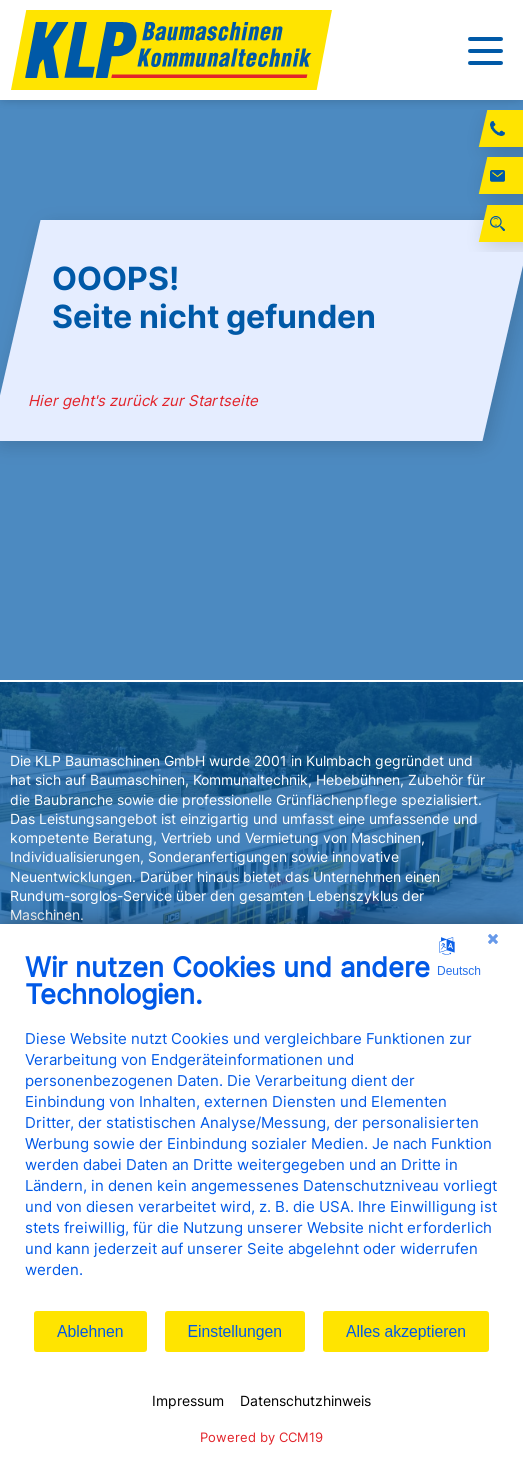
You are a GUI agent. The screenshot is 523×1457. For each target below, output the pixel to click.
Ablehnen (90, 1331)
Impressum (188, 1400)
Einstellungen (235, 1331)
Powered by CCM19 (261, 1437)
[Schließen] (493, 939)
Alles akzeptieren (406, 1331)
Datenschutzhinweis (305, 1400)
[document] (261, 1130)
